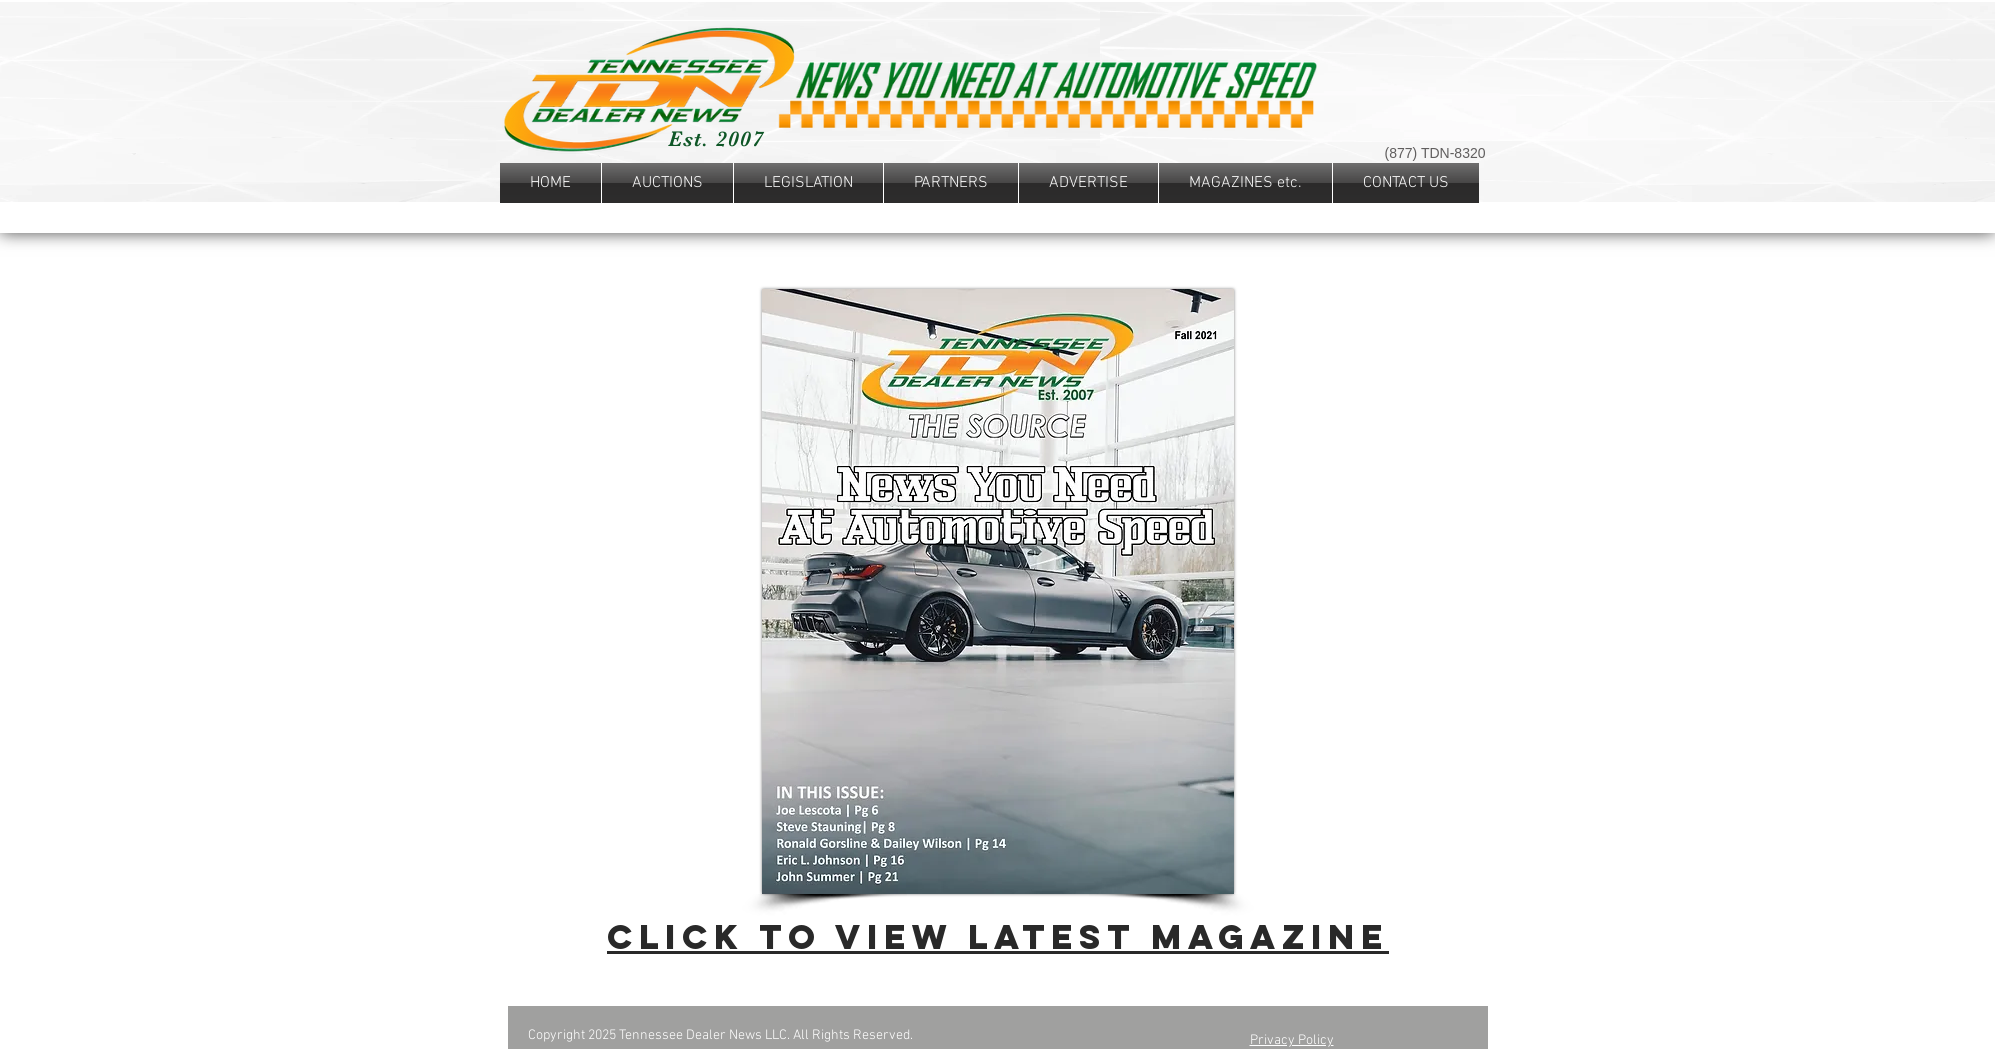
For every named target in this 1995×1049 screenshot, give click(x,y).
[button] (808, 183)
